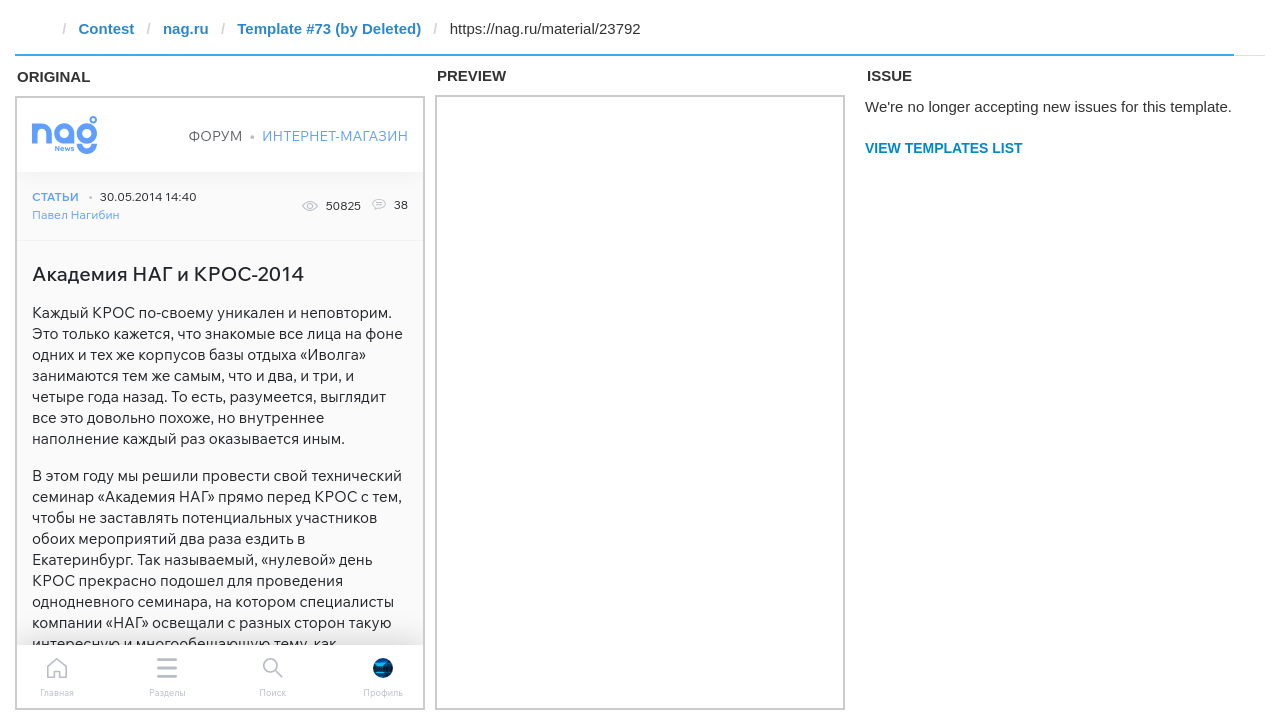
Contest (107, 28)
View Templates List (944, 148)
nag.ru (186, 28)
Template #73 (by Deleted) (329, 28)
